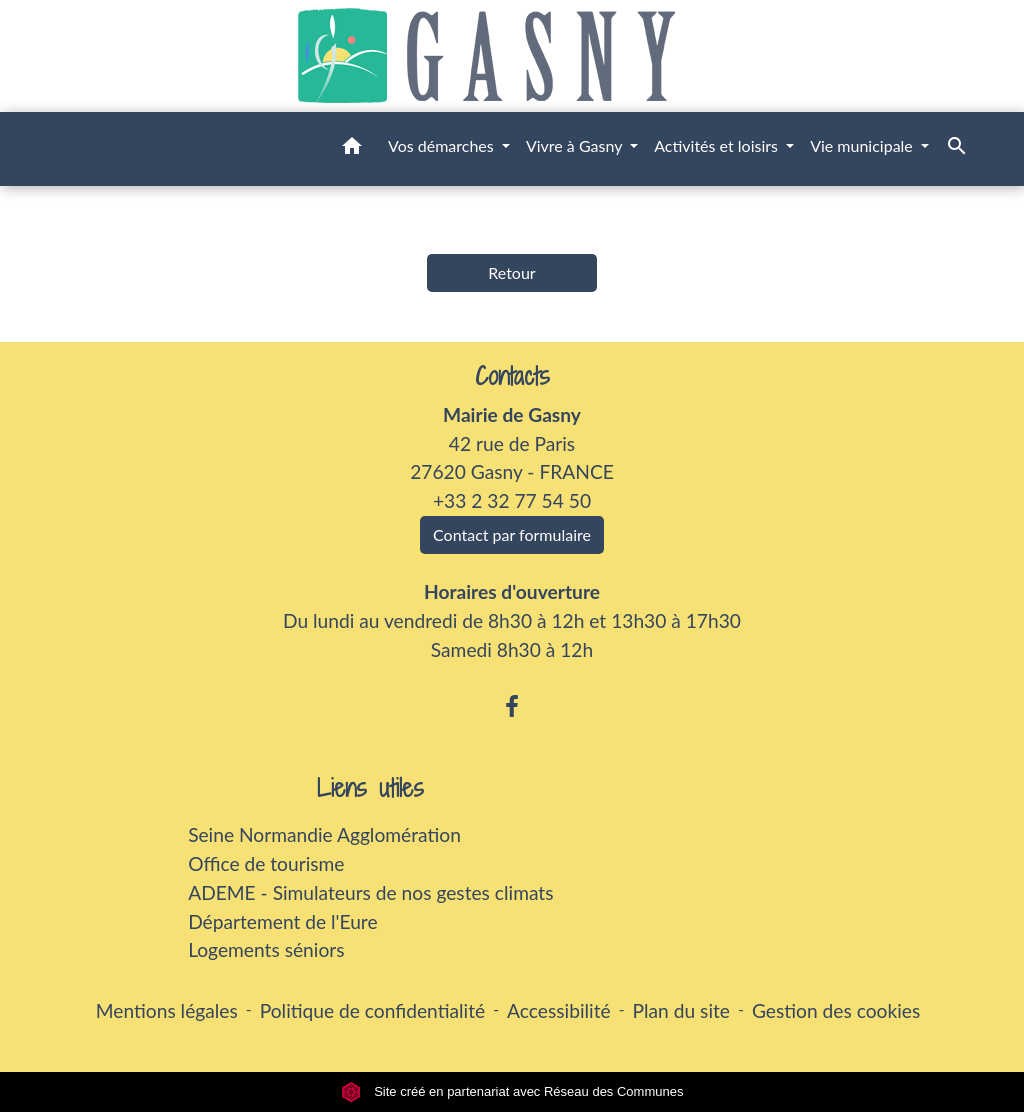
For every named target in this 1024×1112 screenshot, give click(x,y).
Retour (511, 272)
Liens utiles (370, 788)
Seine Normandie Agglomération (324, 834)
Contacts (512, 376)
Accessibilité (559, 1010)
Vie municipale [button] (863, 145)
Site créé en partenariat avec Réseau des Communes (512, 1091)
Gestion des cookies (836, 1010)
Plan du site (681, 1010)
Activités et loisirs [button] (718, 145)
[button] (352, 149)
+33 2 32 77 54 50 (512, 500)
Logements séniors (266, 949)
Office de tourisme (266, 863)
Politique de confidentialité (372, 1010)
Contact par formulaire (512, 534)
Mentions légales (167, 1010)
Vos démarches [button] (443, 145)
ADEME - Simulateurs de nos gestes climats (370, 892)
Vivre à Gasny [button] (576, 145)
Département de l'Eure (282, 921)
